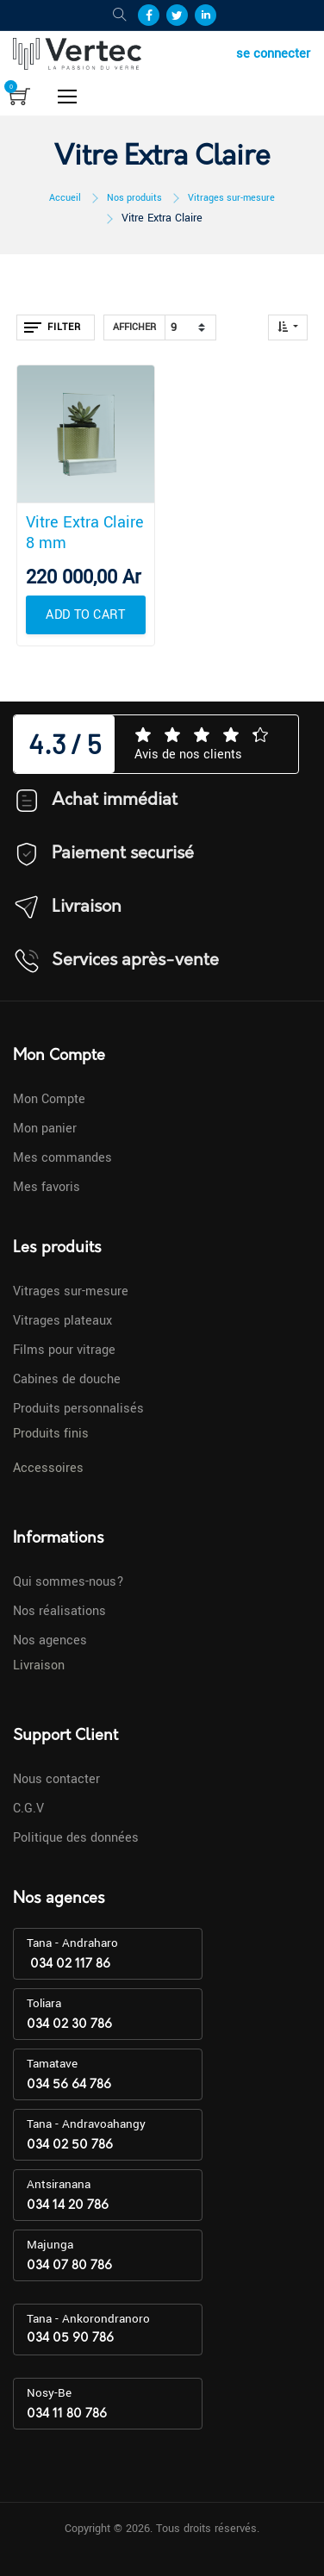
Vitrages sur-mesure (231, 197)
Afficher (134, 327)
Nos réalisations (59, 1611)
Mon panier (45, 1129)
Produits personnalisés (78, 1409)
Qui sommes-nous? (68, 1582)
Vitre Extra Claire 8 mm (85, 532)
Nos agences (50, 1640)
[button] (288, 327)
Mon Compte (49, 1099)
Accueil (65, 197)
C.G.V (28, 1808)
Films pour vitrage (64, 1350)
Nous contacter (56, 1779)
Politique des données (76, 1838)
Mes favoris (46, 1187)
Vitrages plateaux (62, 1321)
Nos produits (134, 197)
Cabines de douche (67, 1379)
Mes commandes (62, 1158)
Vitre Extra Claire (162, 218)
